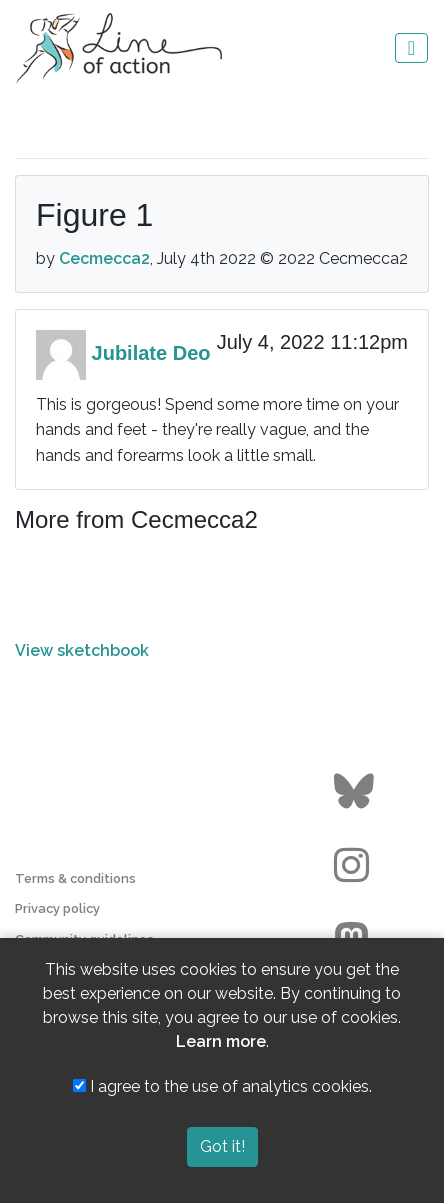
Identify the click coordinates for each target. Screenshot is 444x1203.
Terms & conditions (75, 878)
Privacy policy (57, 908)
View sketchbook (82, 650)
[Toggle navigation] (411, 48)
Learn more (221, 1041)
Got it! (222, 1146)
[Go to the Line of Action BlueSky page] (356, 792)
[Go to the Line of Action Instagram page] (356, 866)
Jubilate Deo (151, 353)
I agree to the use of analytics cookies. (222, 1086)
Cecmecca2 (104, 258)
